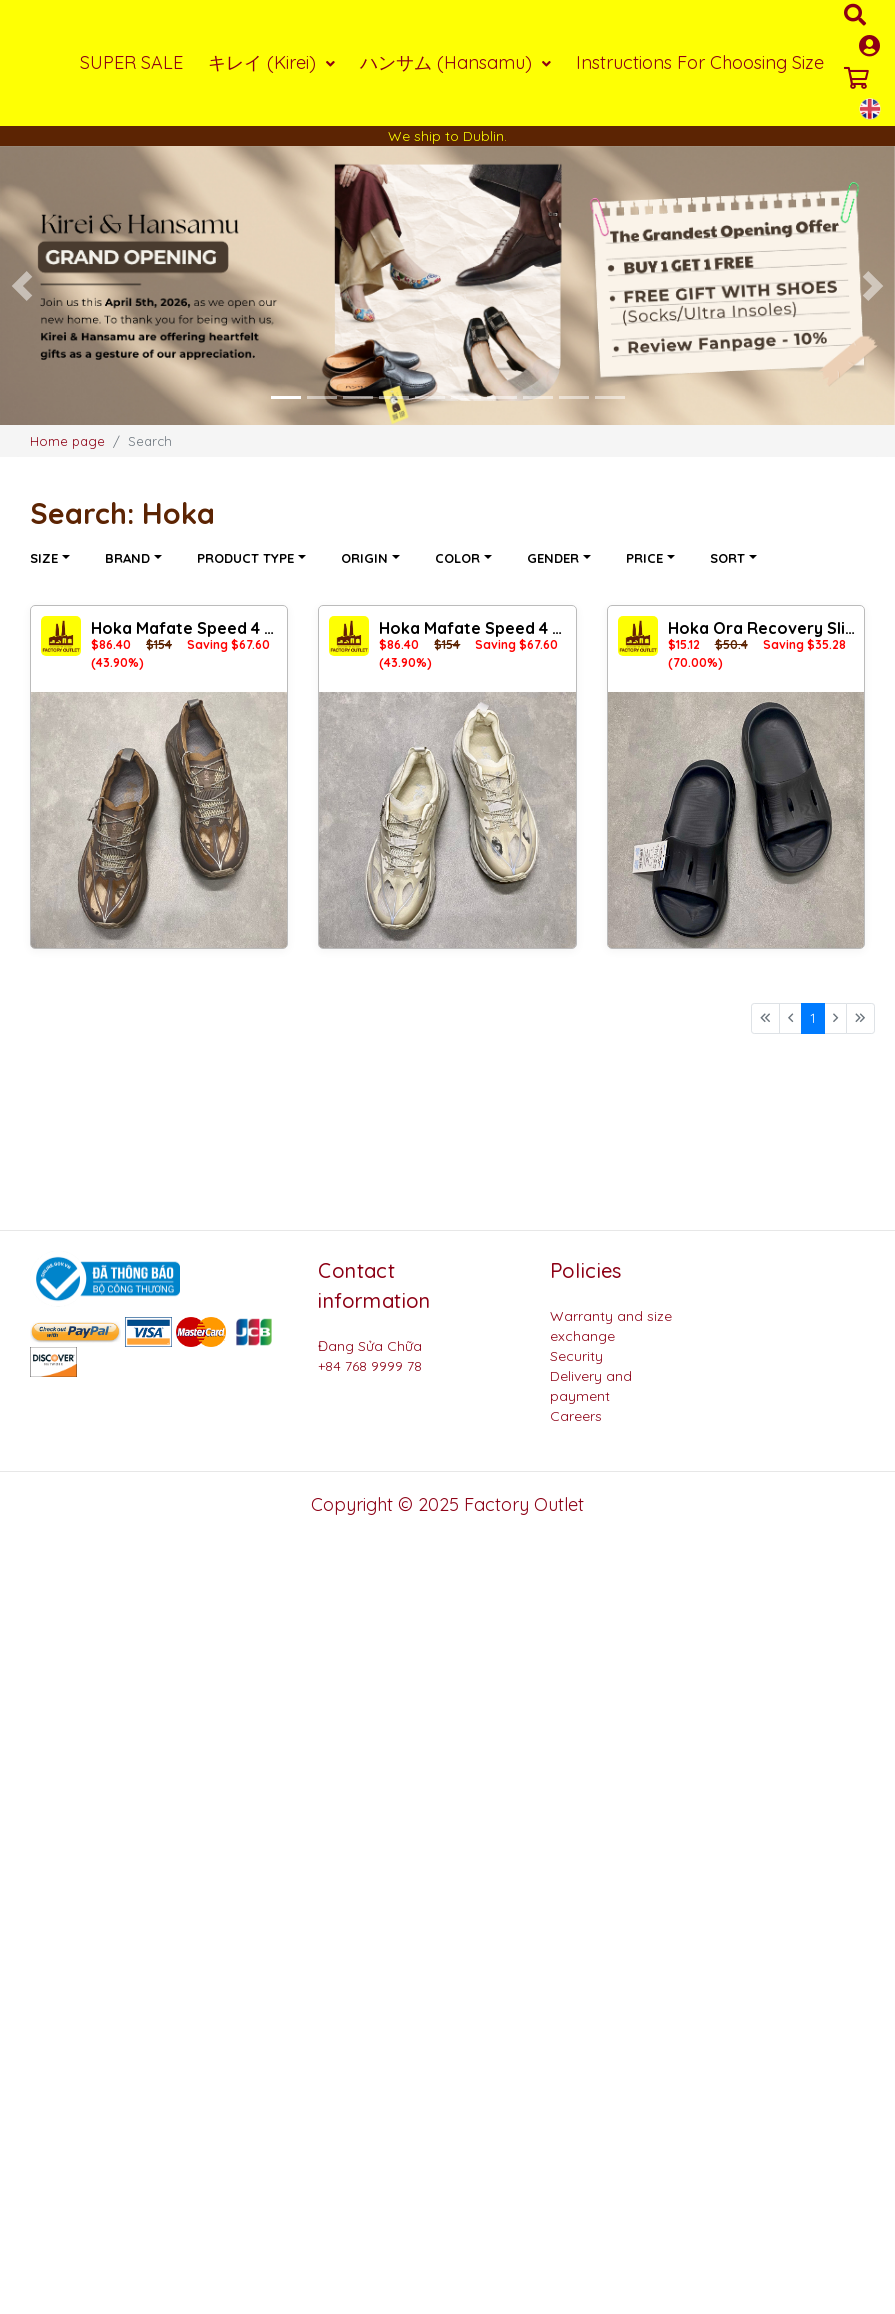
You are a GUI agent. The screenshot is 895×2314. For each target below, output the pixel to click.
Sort (729, 558)
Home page (67, 441)
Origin (366, 558)
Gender (555, 558)
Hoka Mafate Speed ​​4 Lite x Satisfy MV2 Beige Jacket (474, 628)
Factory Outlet (524, 1504)
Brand (129, 558)
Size (46, 558)
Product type (247, 558)
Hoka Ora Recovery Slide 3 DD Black (763, 628)
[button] (22, 286)
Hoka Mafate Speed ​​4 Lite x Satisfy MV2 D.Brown (186, 628)
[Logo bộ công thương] (105, 1277)
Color (459, 558)
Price (646, 558)
